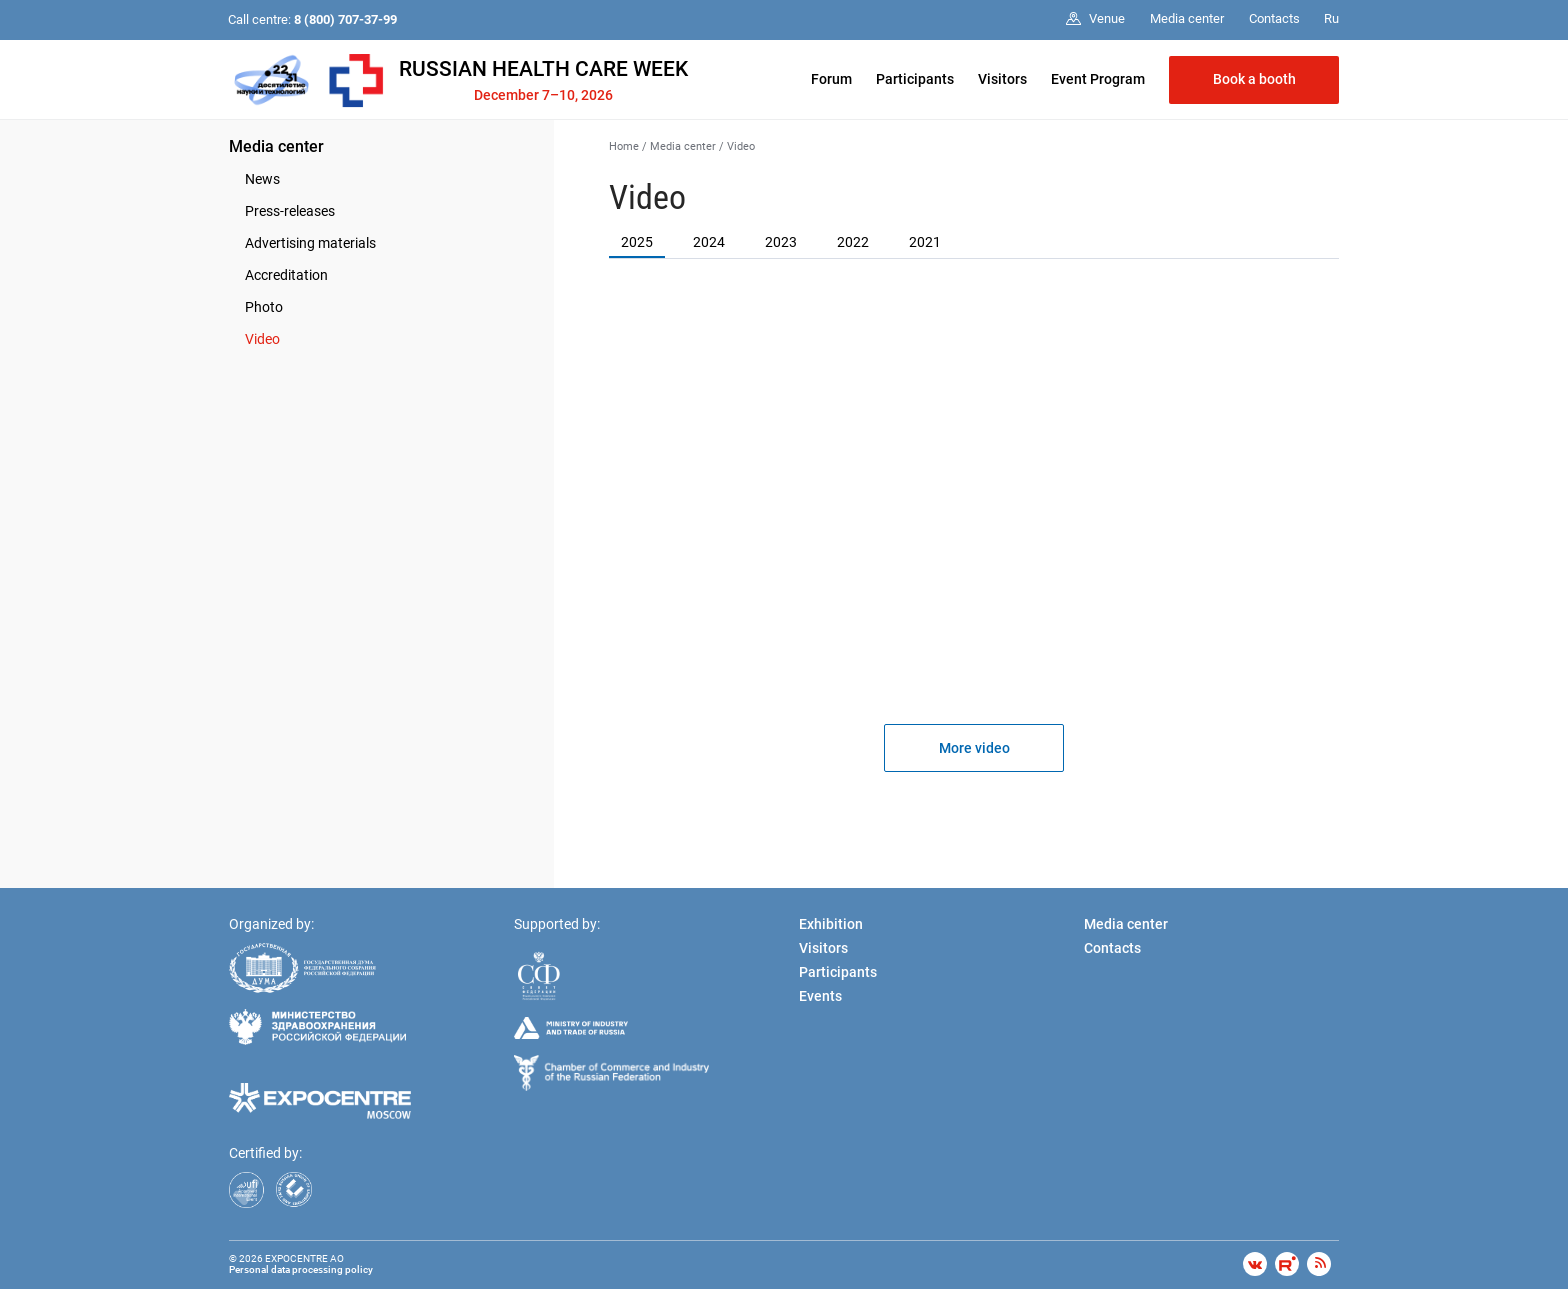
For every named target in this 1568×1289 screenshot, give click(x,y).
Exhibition (831, 924)
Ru (1331, 18)
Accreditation (286, 275)
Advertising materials (310, 243)
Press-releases (290, 211)
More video (974, 748)
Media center (276, 146)
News (262, 179)
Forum (831, 79)
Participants (915, 79)
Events (820, 996)
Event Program (1098, 79)
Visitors (1002, 79)
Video (262, 339)
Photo (264, 307)
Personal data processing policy (301, 1269)
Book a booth (1254, 79)
